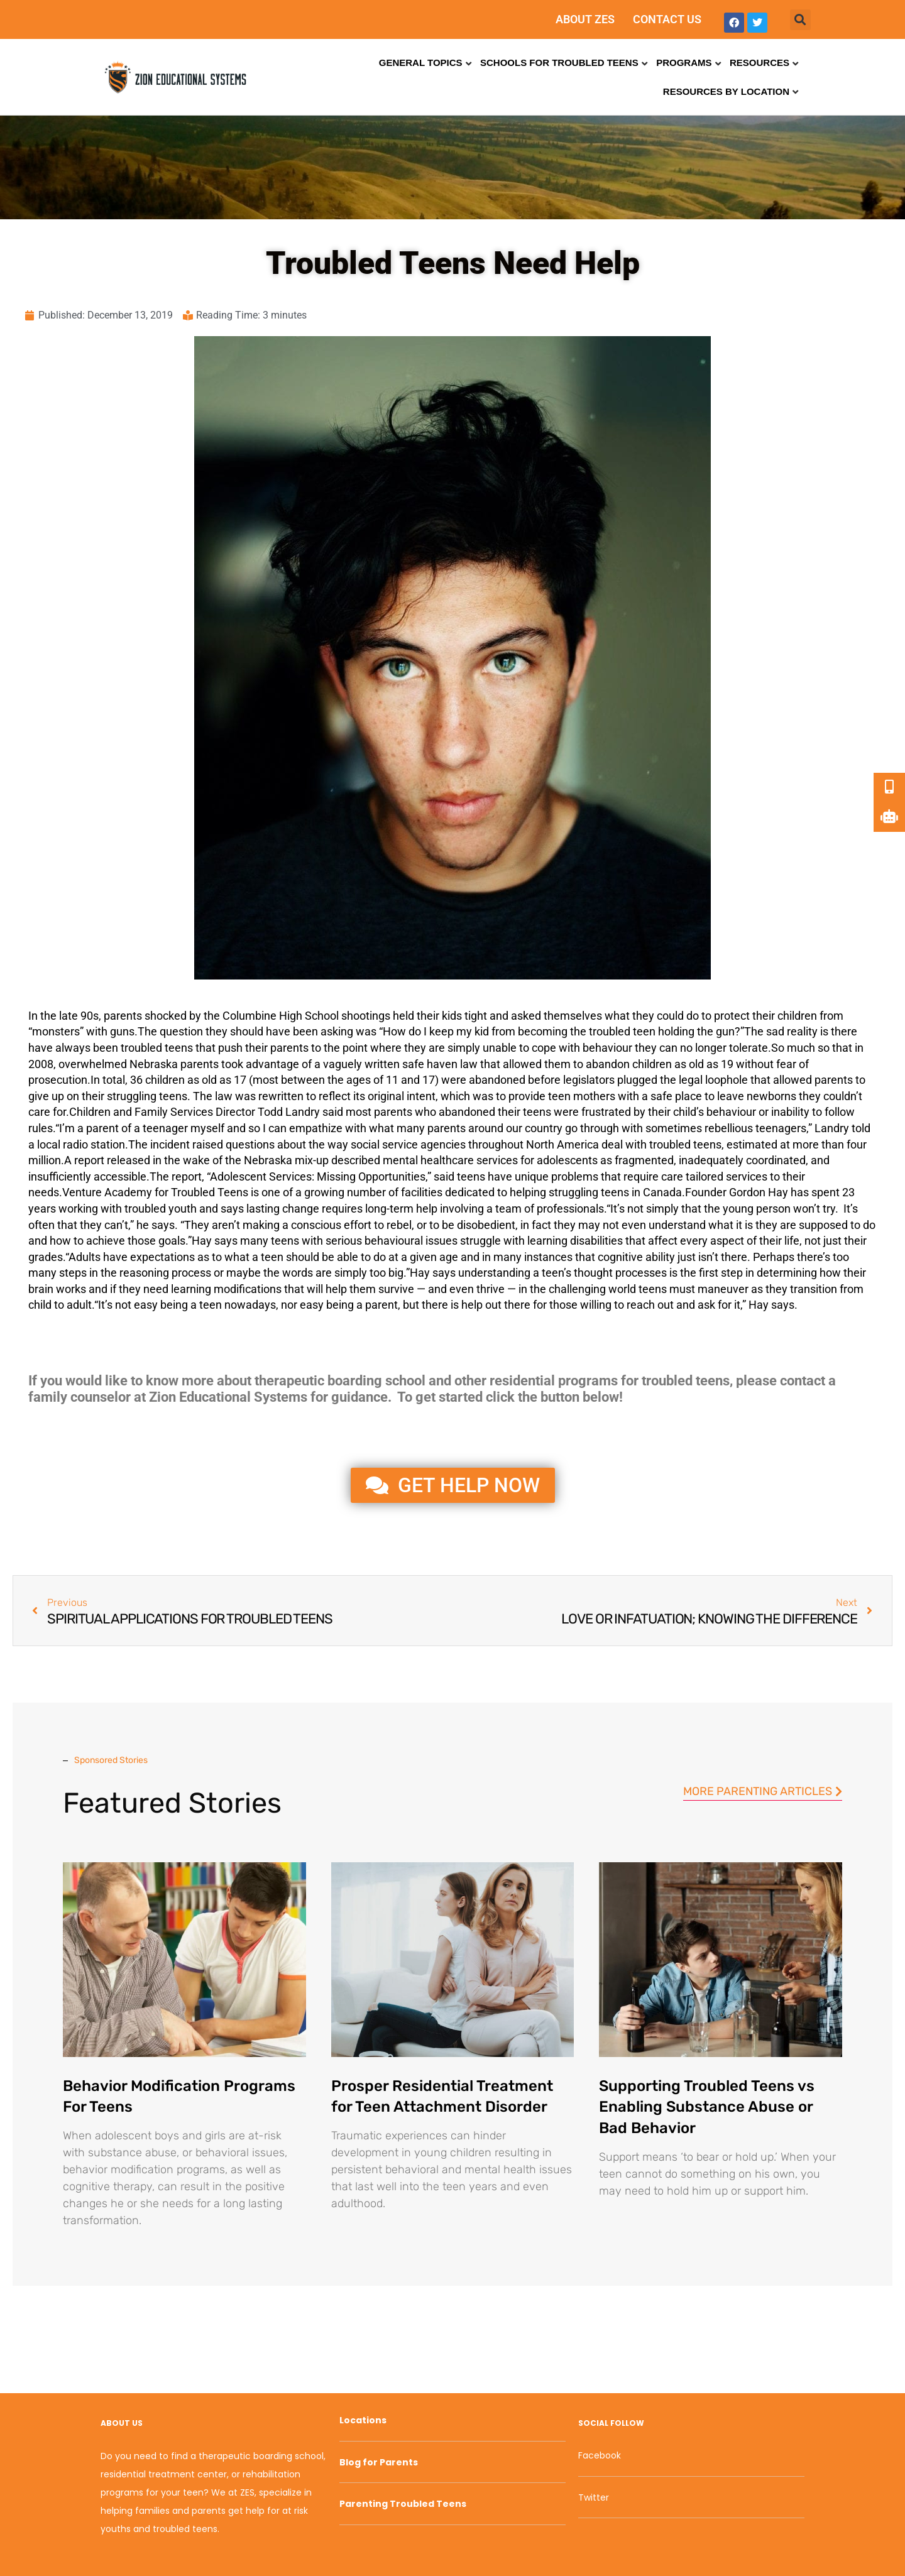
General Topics (421, 62)
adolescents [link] (567, 1160)
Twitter (593, 2497)
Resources (759, 62)
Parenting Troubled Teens (402, 2503)
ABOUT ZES (585, 19)
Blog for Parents (378, 2462)
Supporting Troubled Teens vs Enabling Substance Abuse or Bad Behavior (706, 2107)
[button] (800, 19)
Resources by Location (726, 91)
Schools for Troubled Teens (559, 62)
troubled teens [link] (157, 1047)
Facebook (599, 2455)
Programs (683, 62)
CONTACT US (667, 19)
